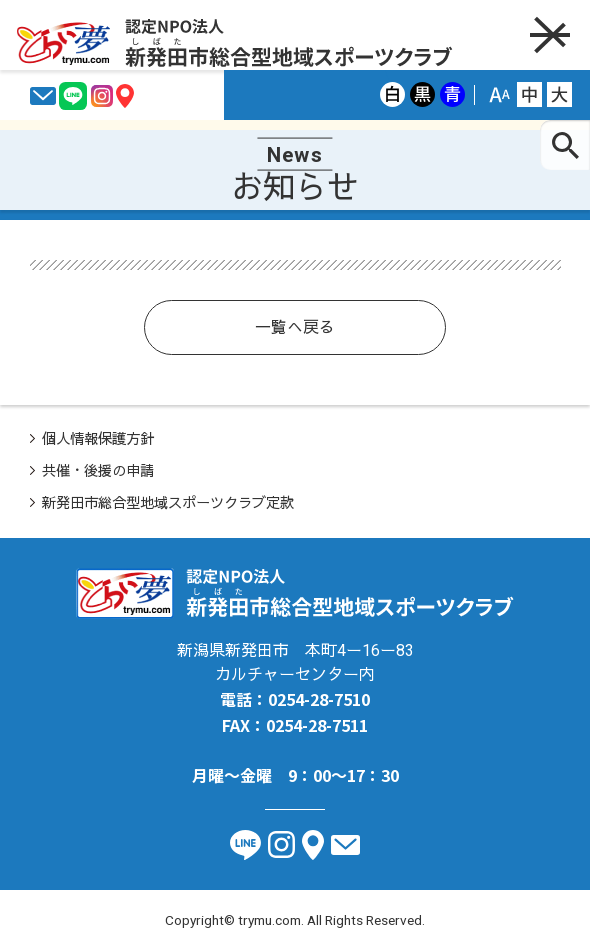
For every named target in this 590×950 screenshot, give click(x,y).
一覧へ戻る (295, 327)
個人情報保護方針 (98, 439)
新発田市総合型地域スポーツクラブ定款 (168, 503)
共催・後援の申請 (98, 471)
